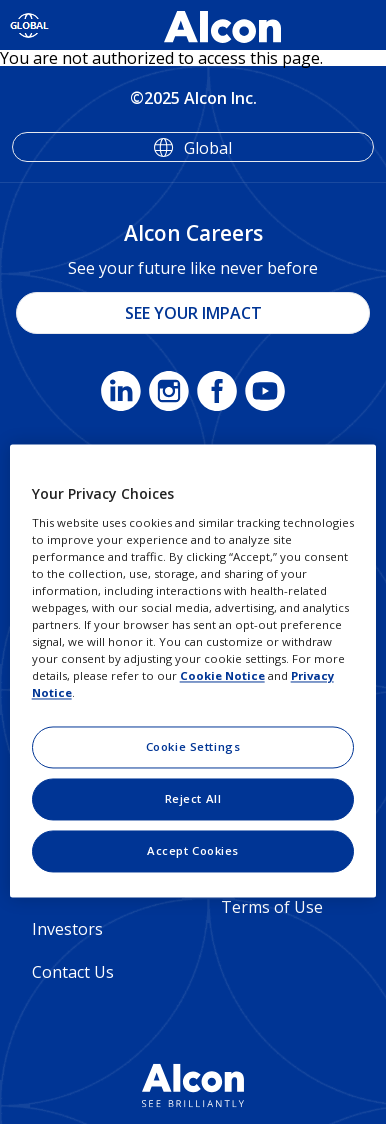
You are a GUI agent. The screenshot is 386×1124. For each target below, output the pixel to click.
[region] (193, 670)
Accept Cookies (193, 851)
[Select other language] (29, 25)
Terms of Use (272, 907)
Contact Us (73, 972)
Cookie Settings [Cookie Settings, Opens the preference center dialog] (193, 747)
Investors (67, 929)
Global (208, 148)
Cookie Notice (222, 676)
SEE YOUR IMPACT (193, 313)
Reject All (193, 799)
